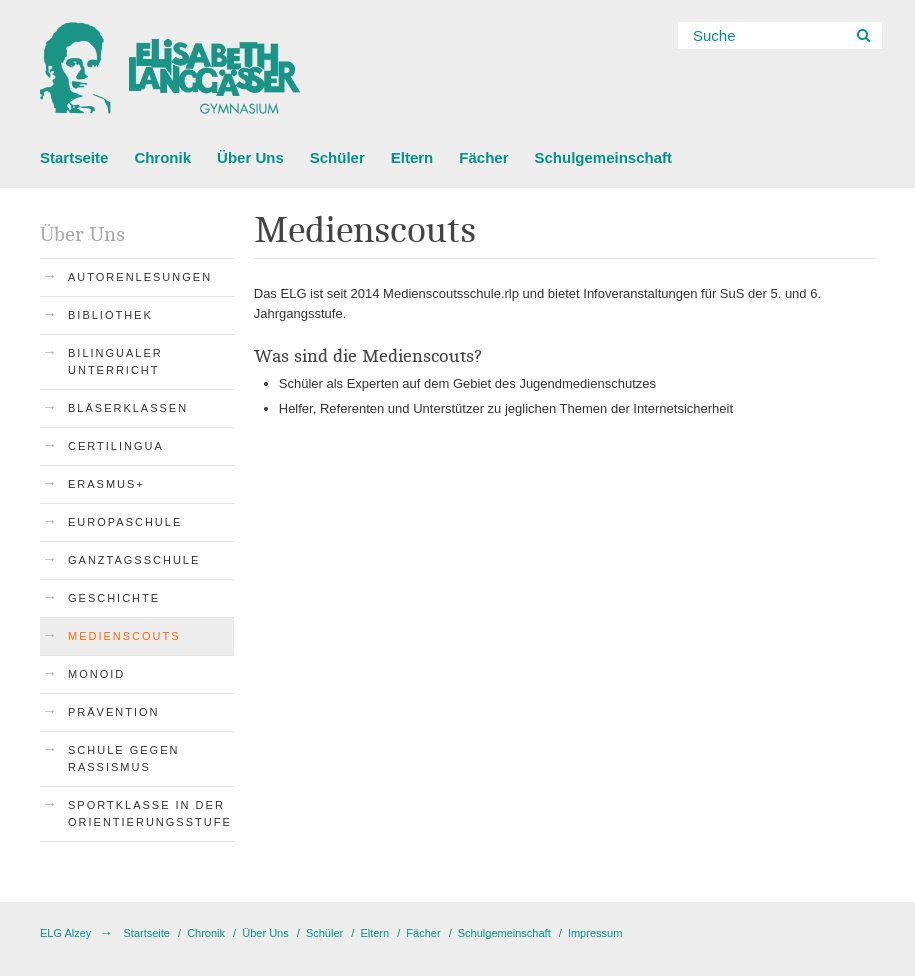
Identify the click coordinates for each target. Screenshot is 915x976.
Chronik (162, 157)
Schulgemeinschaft (603, 157)
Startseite (74, 157)
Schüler (337, 157)
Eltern (412, 157)
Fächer (483, 157)
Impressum (595, 933)
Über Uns (250, 157)
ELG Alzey (65, 933)
